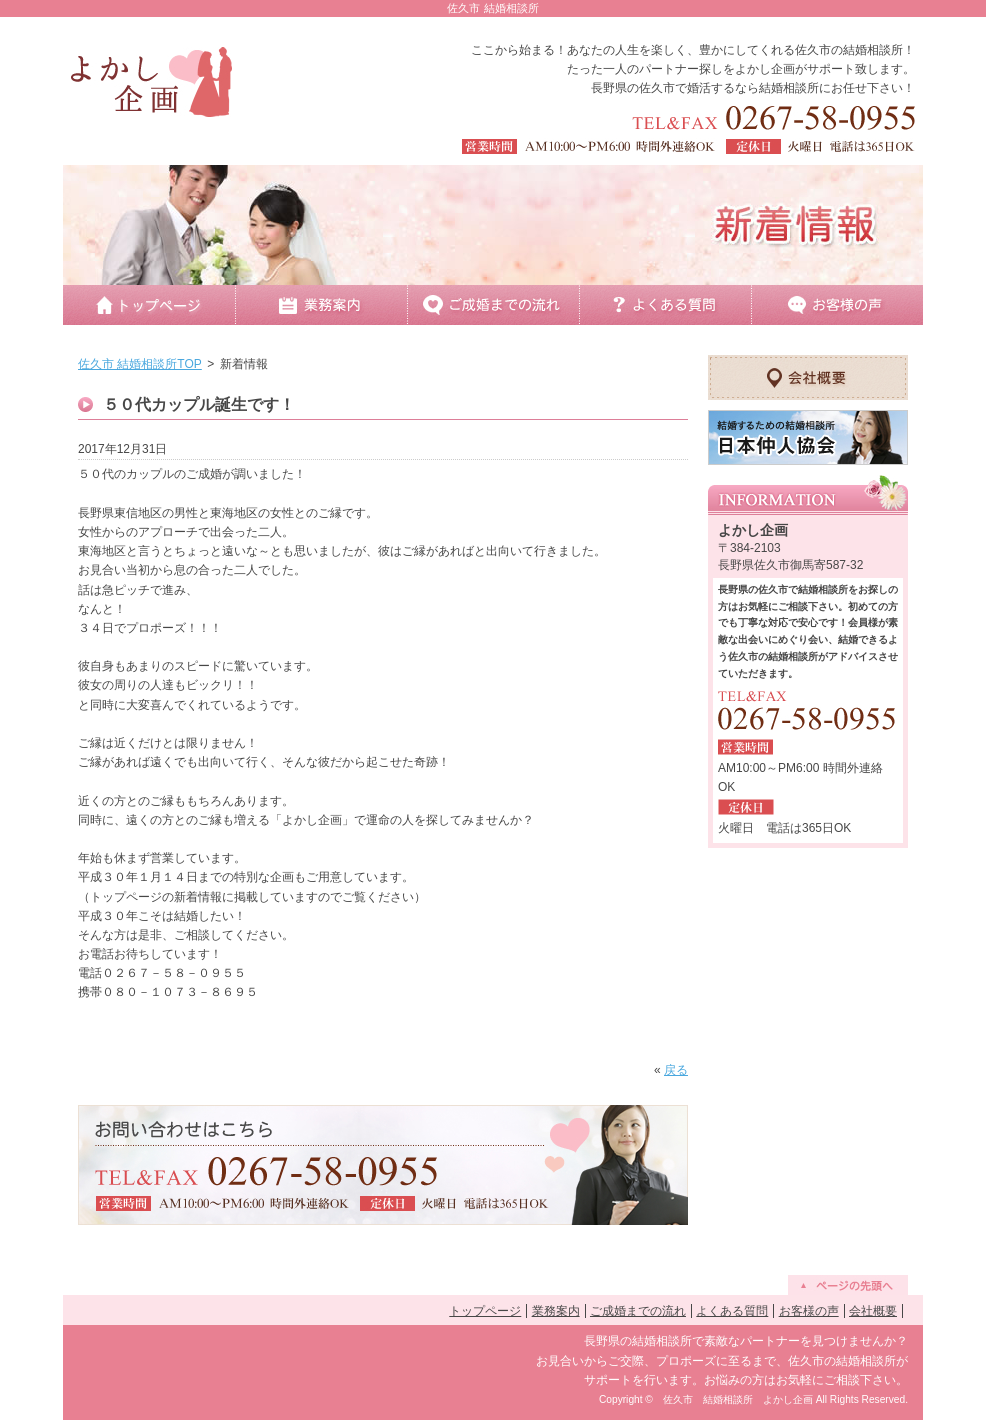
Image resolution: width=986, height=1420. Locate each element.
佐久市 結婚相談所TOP (140, 364)
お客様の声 (809, 1311)
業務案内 (556, 1311)
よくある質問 (732, 1311)
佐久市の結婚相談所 (849, 50)
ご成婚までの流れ (638, 1311)
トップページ (485, 1311)
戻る (676, 1070)
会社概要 (873, 1311)
